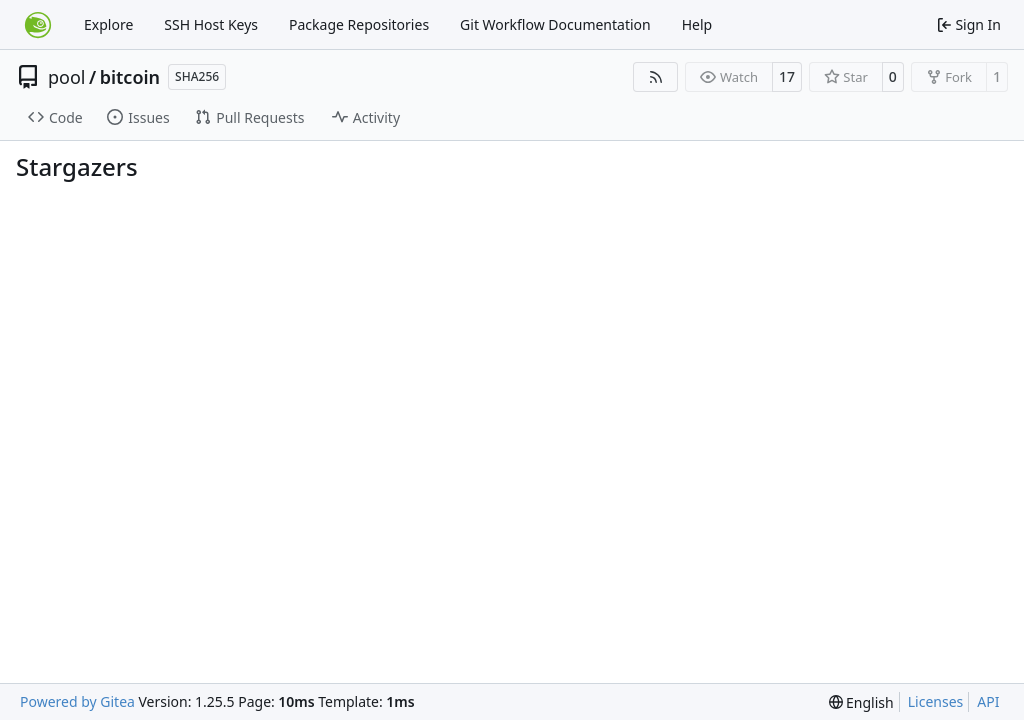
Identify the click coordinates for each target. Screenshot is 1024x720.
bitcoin (130, 77)
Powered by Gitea (77, 701)
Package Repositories (359, 24)
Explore (108, 24)
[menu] (861, 702)
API (988, 701)
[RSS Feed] (656, 77)
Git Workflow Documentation (555, 24)
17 (787, 76)
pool (67, 77)
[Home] (38, 25)
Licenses (936, 701)
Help (697, 24)
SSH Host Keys (211, 24)
